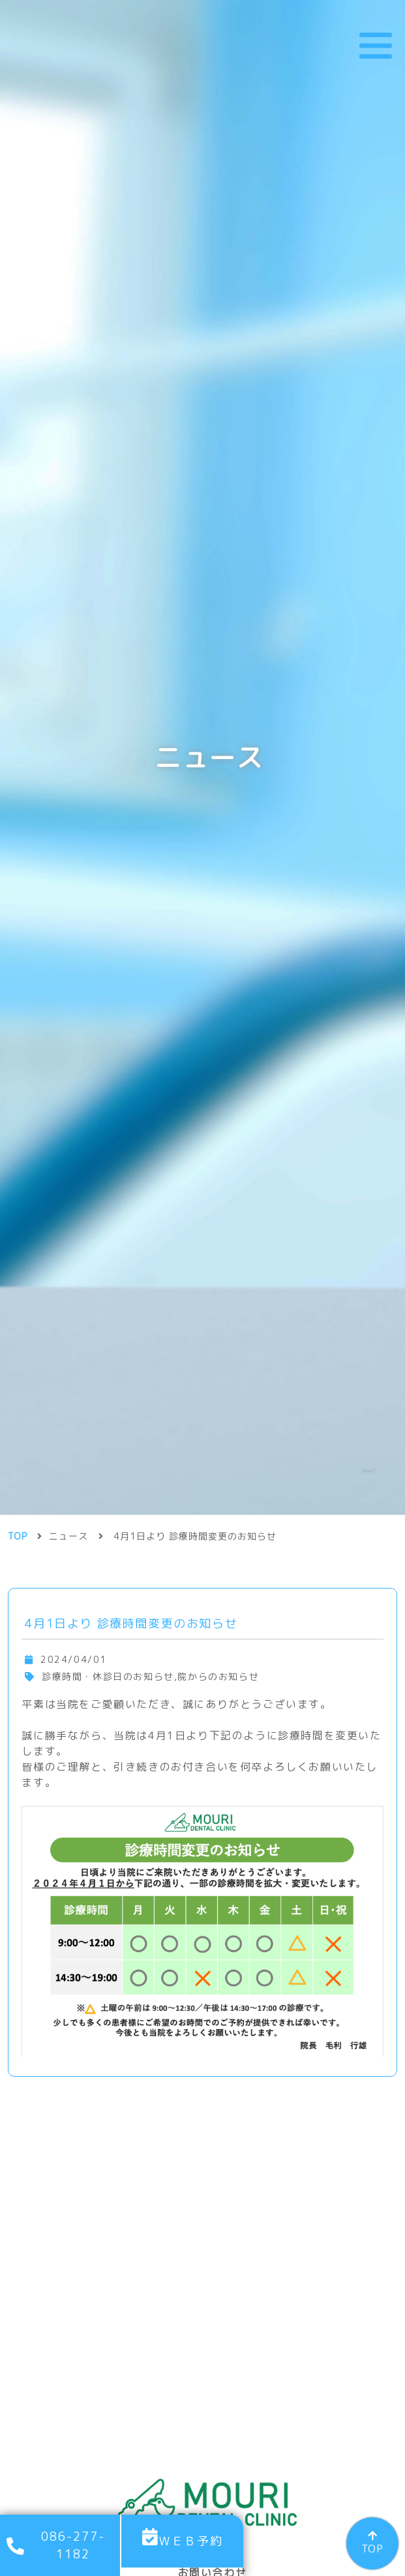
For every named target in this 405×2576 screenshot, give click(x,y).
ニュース (68, 1369)
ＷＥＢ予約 (190, 2541)
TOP (372, 2548)
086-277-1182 (73, 2545)
